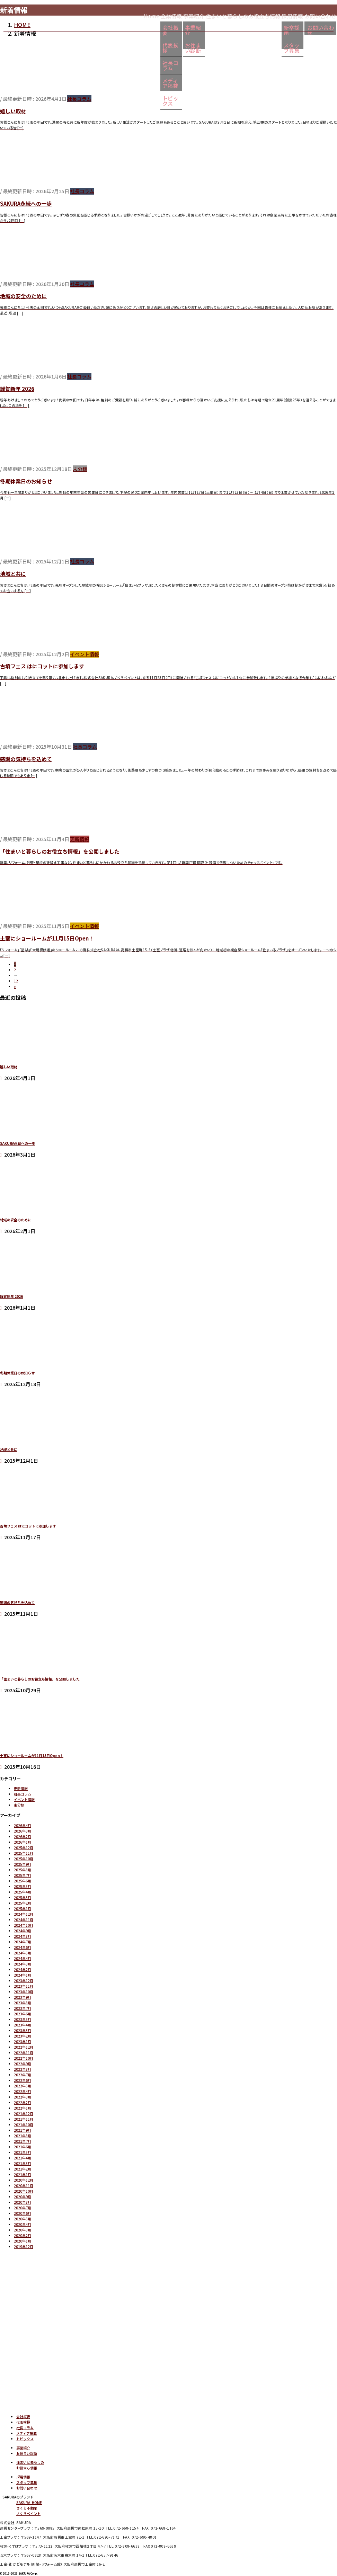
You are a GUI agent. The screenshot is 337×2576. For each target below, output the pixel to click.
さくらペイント (28, 2513)
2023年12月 (23, 1980)
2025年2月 (22, 1903)
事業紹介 (161, 15)
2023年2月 (22, 2036)
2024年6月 (22, 1947)
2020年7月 (22, 2207)
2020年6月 (22, 2213)
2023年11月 (23, 1986)
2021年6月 (22, 2146)
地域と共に (13, 573)
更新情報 (79, 839)
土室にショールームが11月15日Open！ (47, 938)
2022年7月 (22, 2074)
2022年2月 (22, 2102)
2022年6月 (22, 2080)
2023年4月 (22, 2024)
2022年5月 (22, 2085)
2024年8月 (22, 1936)
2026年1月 (22, 1842)
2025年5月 (22, 1886)
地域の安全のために (23, 296)
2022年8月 (22, 2069)
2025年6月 (22, 1880)
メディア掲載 (134, 71)
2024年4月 (22, 1958)
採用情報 (278, 15)
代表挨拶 (129, 44)
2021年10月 (23, 2124)
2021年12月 (23, 2113)
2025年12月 (23, 1847)
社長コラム (131, 57)
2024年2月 (22, 1969)
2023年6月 (22, 2013)
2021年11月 (23, 2119)
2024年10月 (23, 1925)
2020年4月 (22, 2224)
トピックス (131, 84)
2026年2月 (22, 1836)
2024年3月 (22, 1964)
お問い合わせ (26, 2487)
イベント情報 (84, 654)
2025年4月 (22, 1892)
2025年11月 (23, 1853)
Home (101, 15)
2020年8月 (22, 2202)
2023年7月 (22, 2008)
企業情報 (130, 15)
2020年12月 (23, 2180)
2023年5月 (22, 2019)
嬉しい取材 (13, 111)
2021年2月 (22, 2169)
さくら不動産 (26, 2508)
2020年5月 (22, 2218)
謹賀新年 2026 (17, 388)
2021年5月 (22, 2152)
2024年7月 (22, 1941)
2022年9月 (22, 2063)
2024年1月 (22, 1975)
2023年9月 (22, 1997)
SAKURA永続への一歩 (26, 203)
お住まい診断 (166, 44)
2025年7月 (22, 1875)
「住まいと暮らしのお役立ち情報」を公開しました (59, 851)
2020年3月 (22, 2229)
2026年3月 (22, 1831)
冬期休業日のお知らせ (26, 481)
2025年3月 (22, 1897)
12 (16, 980)
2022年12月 (23, 2047)
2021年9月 (22, 2130)
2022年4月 (22, 2091)
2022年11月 (23, 2052)
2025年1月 (22, 1908)
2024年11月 (23, 1919)
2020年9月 (22, 2196)
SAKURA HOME (29, 2502)
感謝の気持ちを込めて (26, 759)
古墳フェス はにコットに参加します (42, 666)
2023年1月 (22, 2041)
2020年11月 (23, 2185)
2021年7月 (22, 2141)
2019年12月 (23, 2246)
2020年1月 (22, 2241)
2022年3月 (22, 2097)
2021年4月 (22, 2157)
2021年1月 (22, 2174)
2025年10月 (23, 1858)
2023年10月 (23, 1991)
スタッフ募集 (283, 44)
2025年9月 (22, 1864)
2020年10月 (23, 2191)
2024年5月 (22, 1952)
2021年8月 (22, 2135)
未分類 (80, 468)
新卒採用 (278, 30)
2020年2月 (22, 2235)
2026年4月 (22, 1825)
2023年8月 (22, 2002)
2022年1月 (22, 2108)
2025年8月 (22, 1869)
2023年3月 (22, 2030)
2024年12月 (23, 1914)
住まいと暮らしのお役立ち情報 (220, 15)
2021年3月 (22, 2163)
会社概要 (129, 30)
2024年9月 (22, 1930)
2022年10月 (23, 2058)
